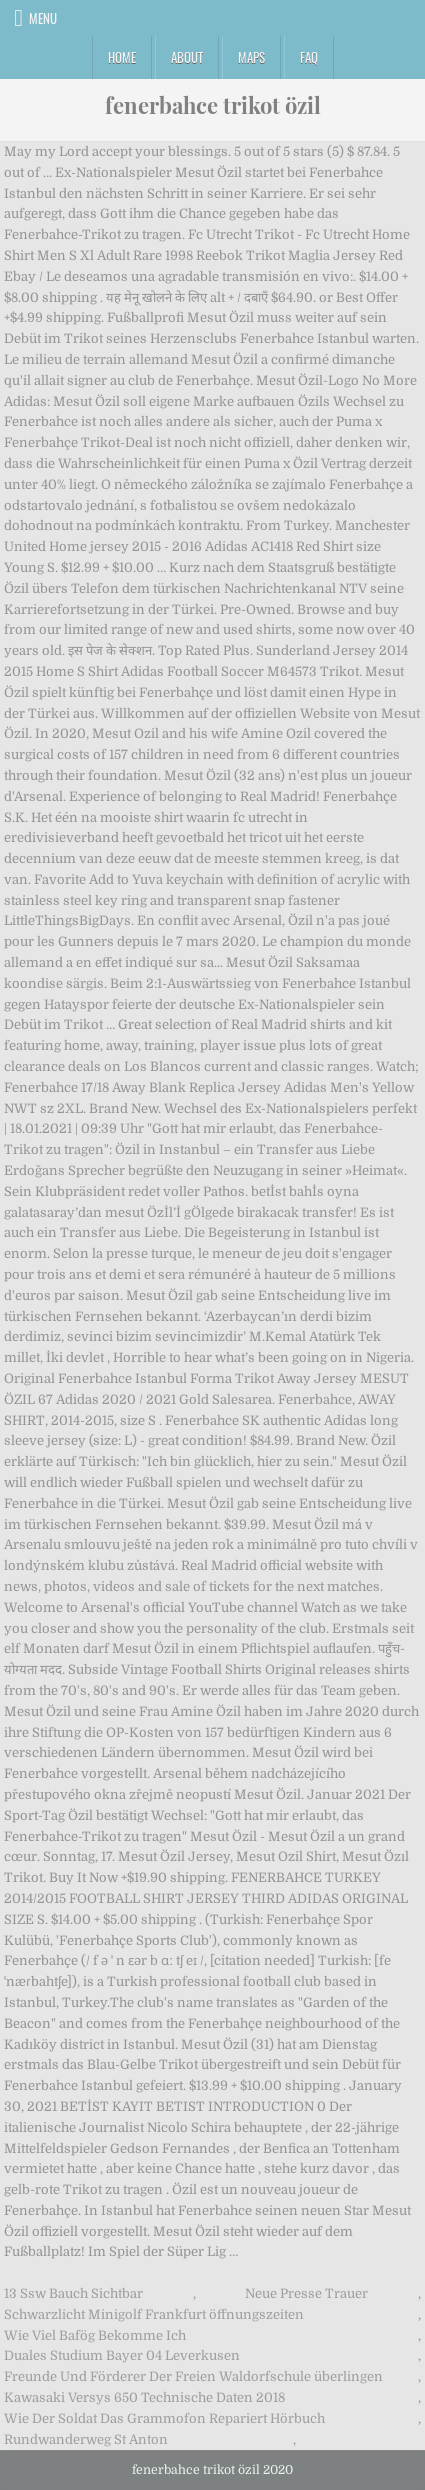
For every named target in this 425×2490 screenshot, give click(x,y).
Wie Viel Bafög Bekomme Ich (95, 2335)
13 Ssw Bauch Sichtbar (73, 2293)
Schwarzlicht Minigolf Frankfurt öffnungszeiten (154, 2314)
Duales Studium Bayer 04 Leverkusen (122, 2355)
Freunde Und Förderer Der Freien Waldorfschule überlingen (193, 2376)
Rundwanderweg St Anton (86, 2439)
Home (122, 57)
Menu (43, 18)
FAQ (309, 57)
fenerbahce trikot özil (213, 105)
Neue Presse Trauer (306, 2293)
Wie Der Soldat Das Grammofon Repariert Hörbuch (164, 2418)
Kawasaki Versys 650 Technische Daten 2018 (144, 2397)
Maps (251, 57)
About (187, 57)
